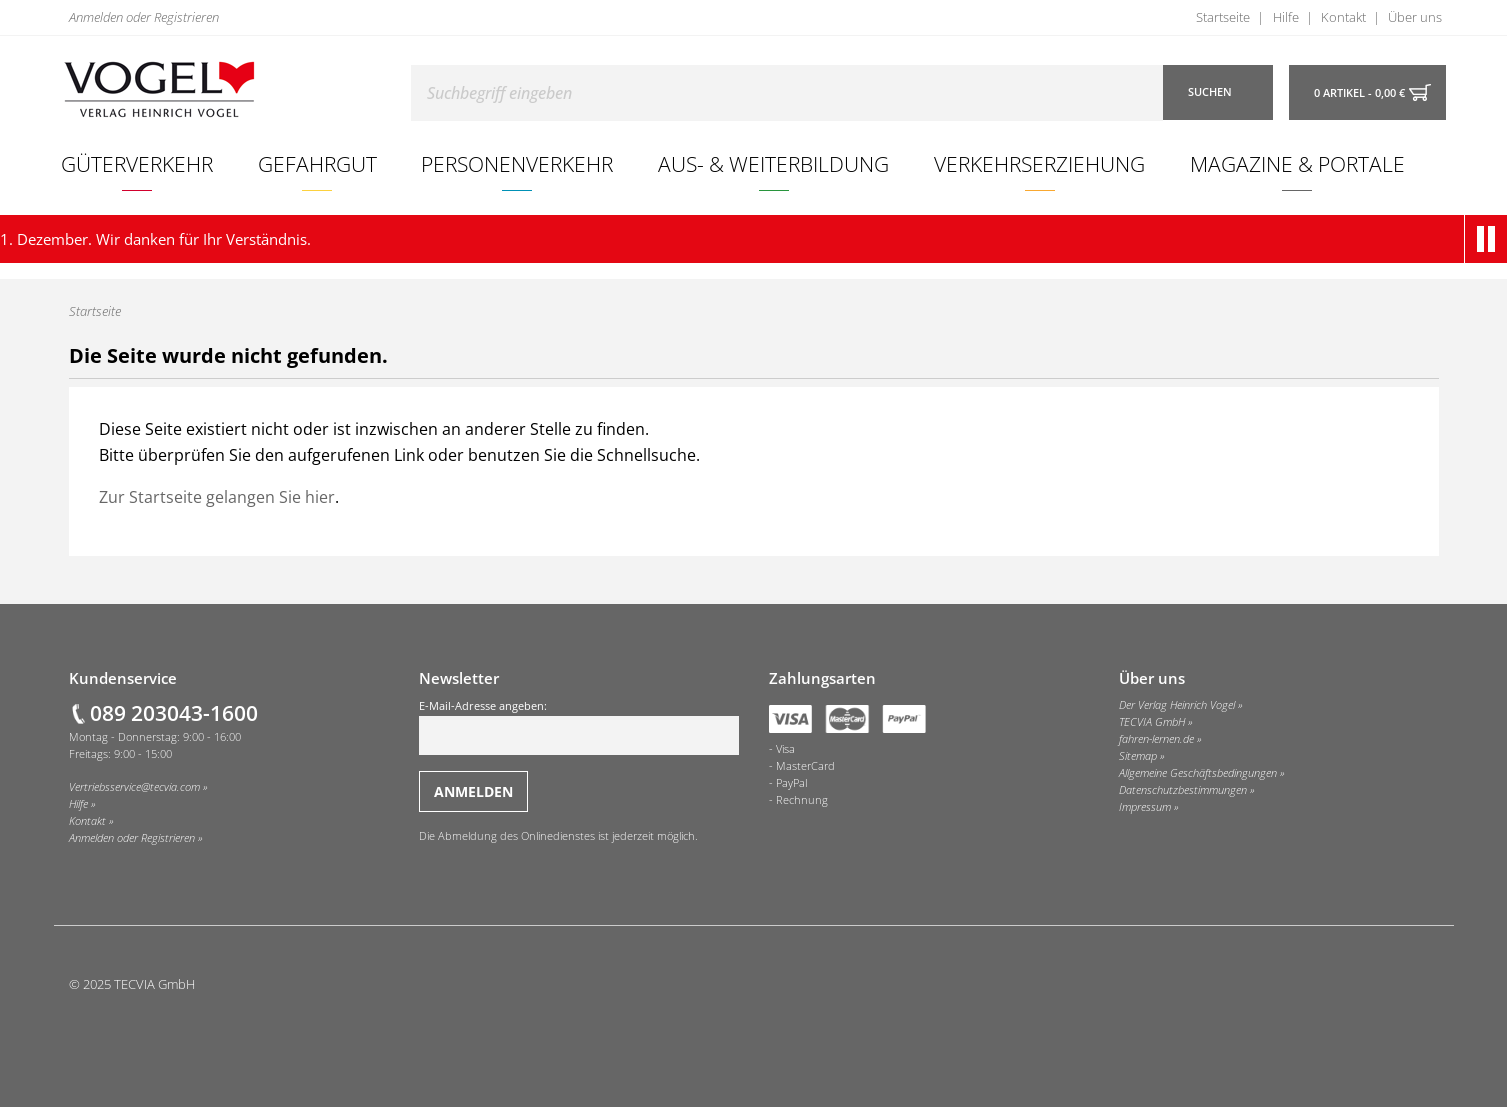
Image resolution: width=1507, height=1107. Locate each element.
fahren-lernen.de (1156, 739)
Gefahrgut (317, 163)
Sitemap (1138, 756)
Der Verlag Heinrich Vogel (1177, 705)
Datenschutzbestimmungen (1183, 790)
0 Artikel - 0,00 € (1359, 93)
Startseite (1223, 17)
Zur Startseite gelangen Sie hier (217, 497)
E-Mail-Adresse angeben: (579, 727)
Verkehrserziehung (1039, 163)
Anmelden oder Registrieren (144, 17)
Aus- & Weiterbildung (773, 163)
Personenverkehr (517, 163)
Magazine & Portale (1297, 163)
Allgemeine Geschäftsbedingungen (1198, 773)
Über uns (1415, 17)
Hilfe (1286, 17)
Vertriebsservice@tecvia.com (134, 787)
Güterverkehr (137, 163)
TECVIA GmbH (1152, 722)
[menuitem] (137, 164)
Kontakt (1343, 17)
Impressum (1145, 807)
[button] (1490, 239)
